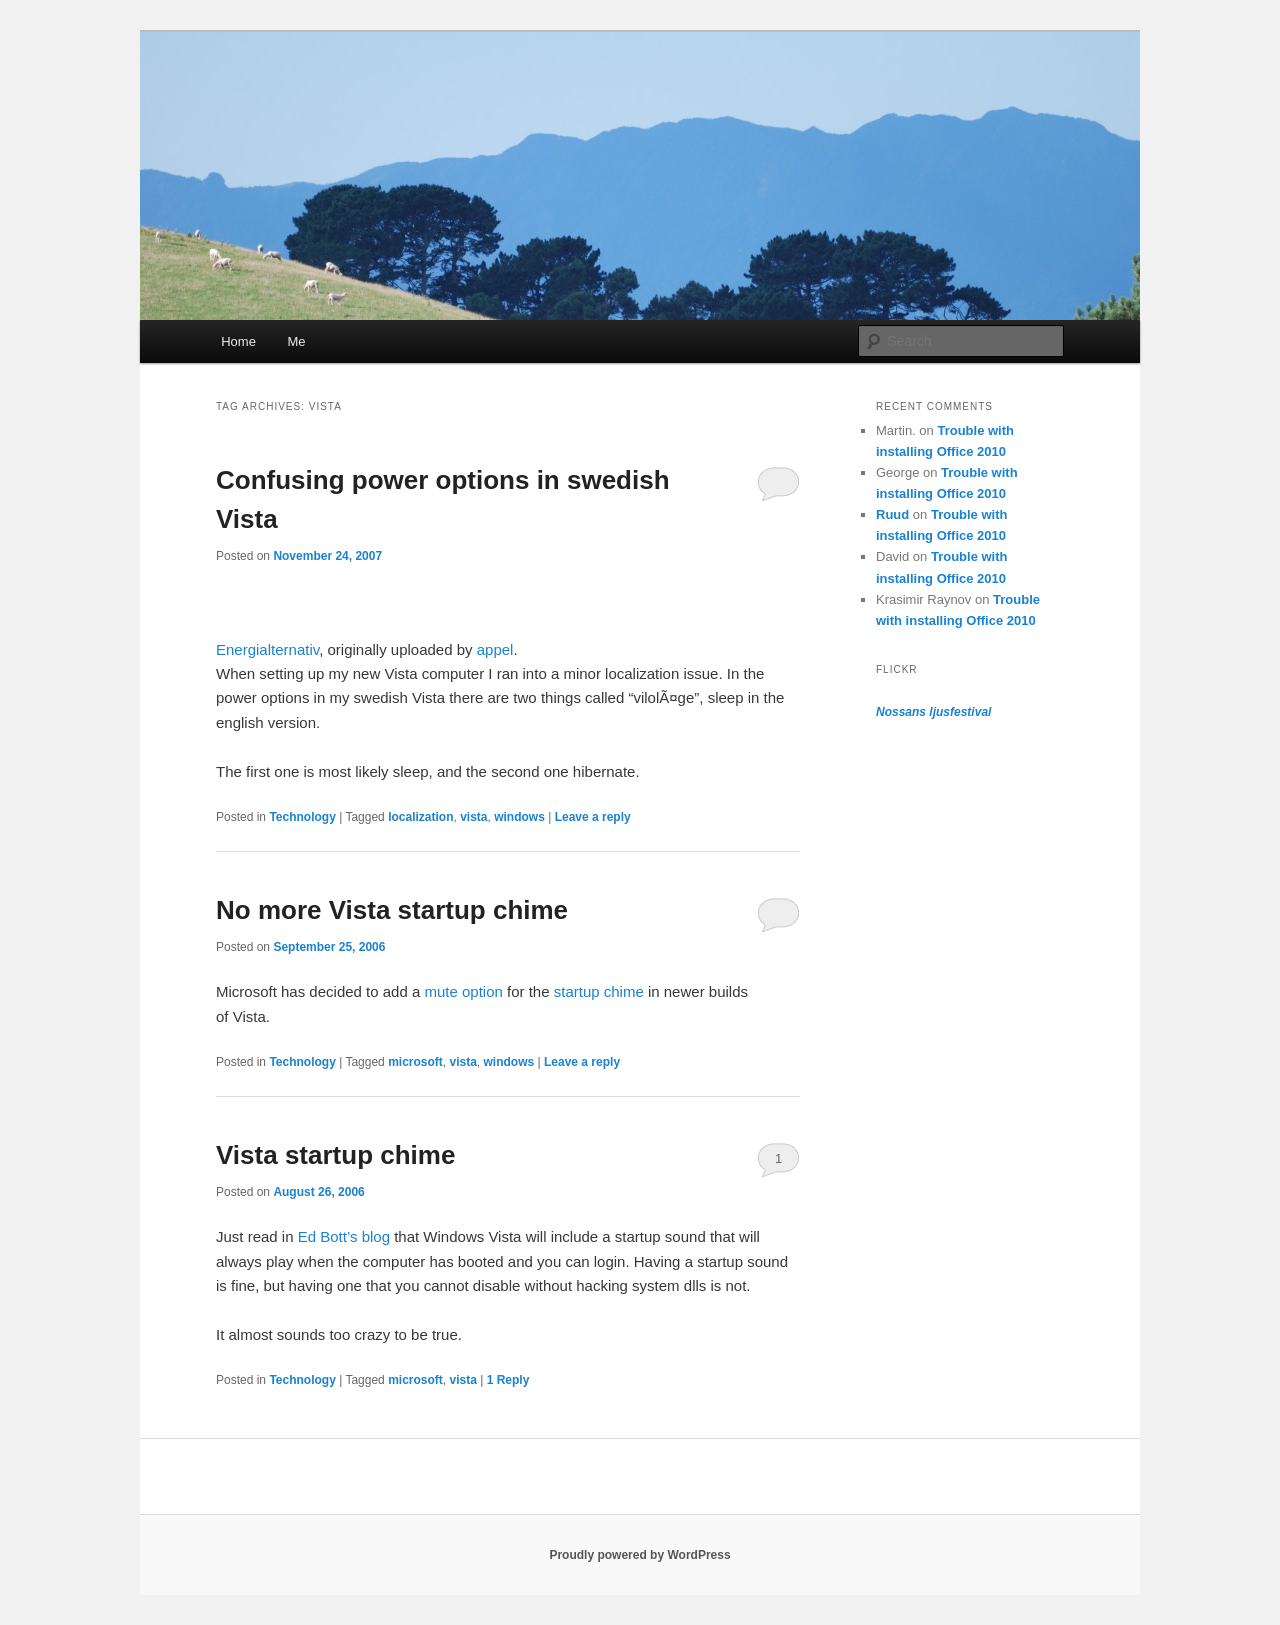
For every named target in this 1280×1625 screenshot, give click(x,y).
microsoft (415, 1062)
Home (238, 341)
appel (495, 649)
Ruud (892, 514)
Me (296, 341)
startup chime (599, 991)
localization (420, 817)
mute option (463, 991)
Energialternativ (267, 649)
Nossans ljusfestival (933, 712)
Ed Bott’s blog (344, 1236)
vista (473, 817)
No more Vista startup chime (392, 910)
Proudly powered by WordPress (639, 1555)
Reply (508, 1380)
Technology (302, 817)
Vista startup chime (335, 1155)
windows (519, 817)
